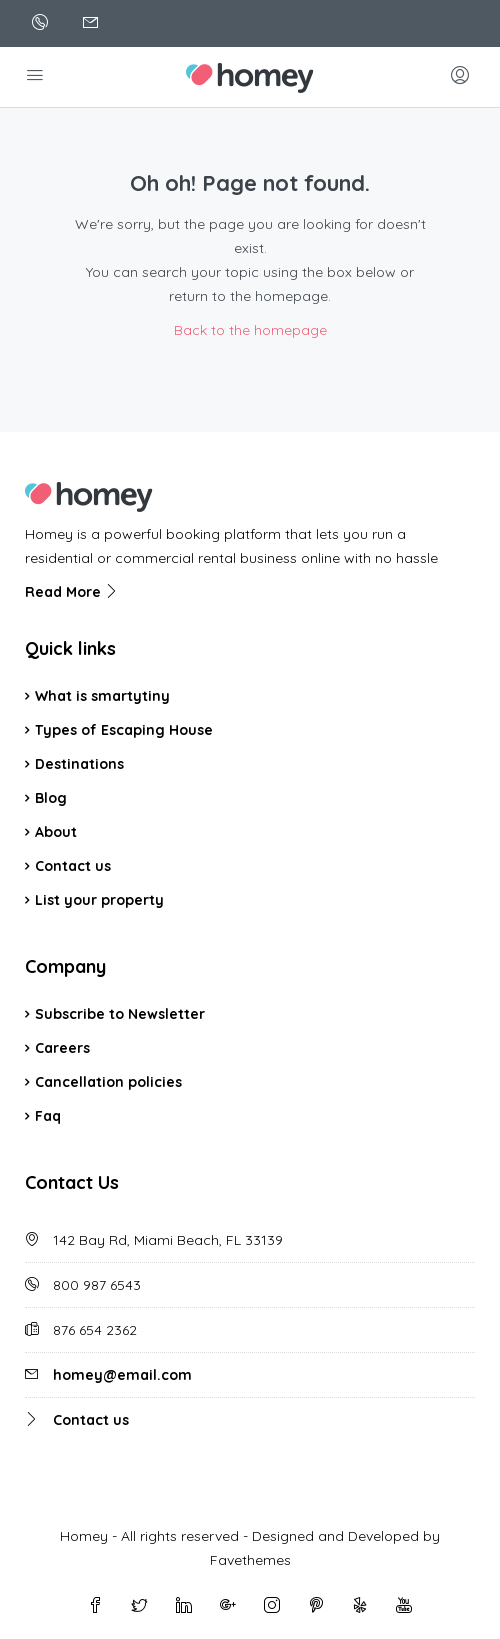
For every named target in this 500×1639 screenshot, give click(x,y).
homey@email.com (122, 1375)
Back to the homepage (250, 330)
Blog (51, 798)
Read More (72, 592)
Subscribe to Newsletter (120, 1014)
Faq (48, 1116)
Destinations (79, 764)
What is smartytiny (104, 696)
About (56, 832)
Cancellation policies (108, 1082)
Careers (62, 1048)
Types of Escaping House (124, 730)
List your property (99, 900)
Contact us (73, 866)
